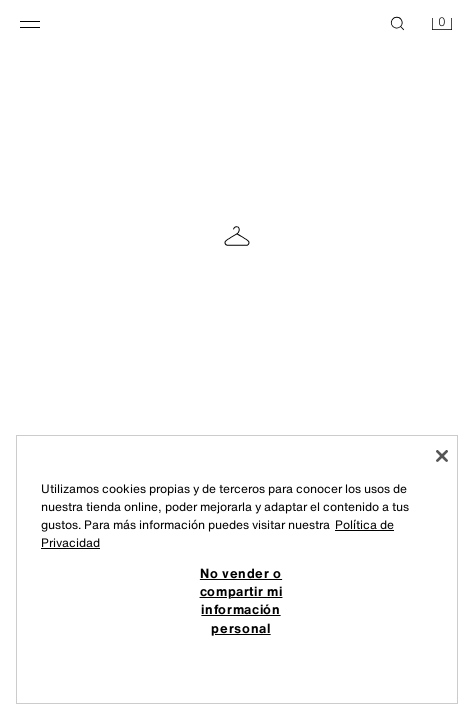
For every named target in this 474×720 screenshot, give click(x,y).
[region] (237, 570)
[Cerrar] (442, 456)
